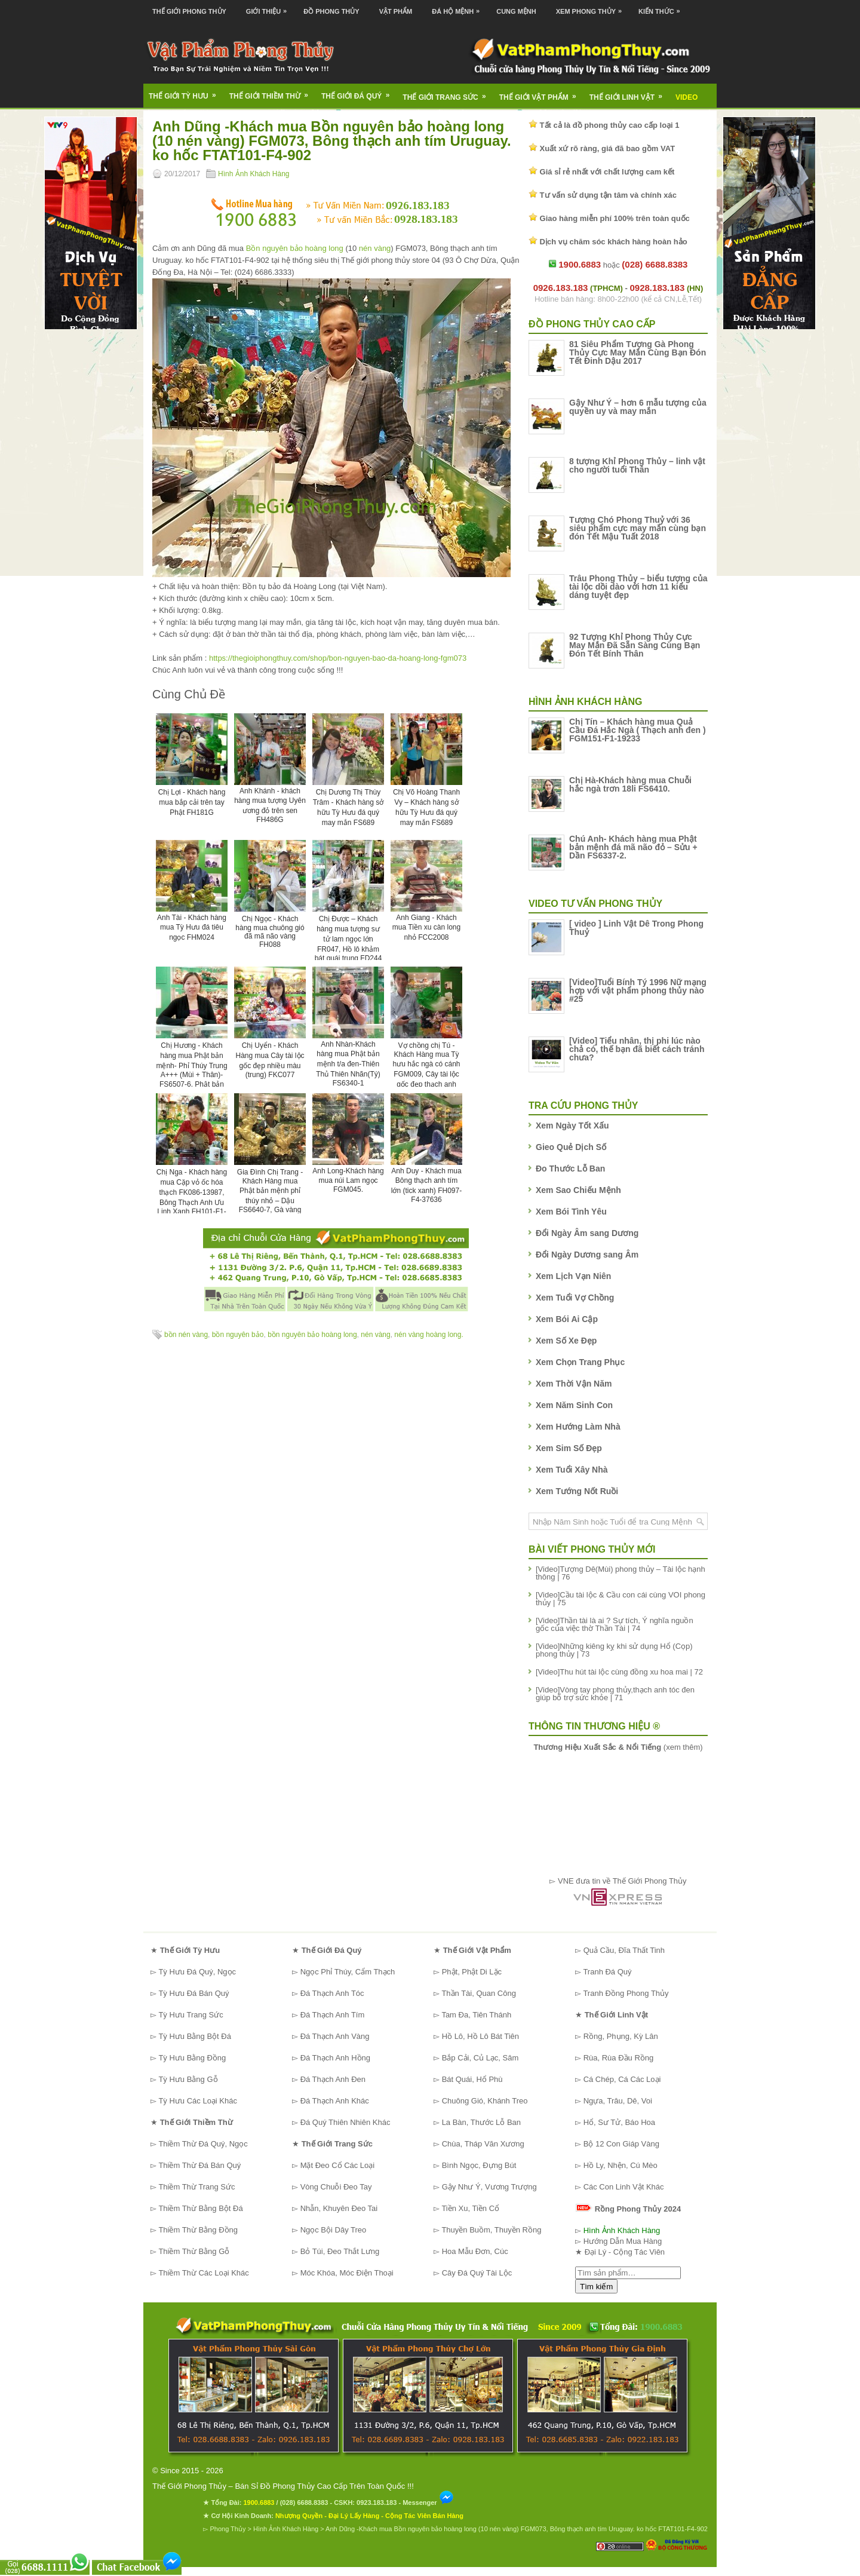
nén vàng (375, 248)
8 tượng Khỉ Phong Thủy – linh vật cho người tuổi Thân (637, 465)
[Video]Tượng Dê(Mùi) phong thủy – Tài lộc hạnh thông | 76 (620, 1573)
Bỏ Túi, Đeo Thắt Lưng (340, 2251)
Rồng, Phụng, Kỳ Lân (620, 2036)
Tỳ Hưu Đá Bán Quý (193, 1993)
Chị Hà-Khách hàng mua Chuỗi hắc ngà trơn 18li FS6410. (630, 784)
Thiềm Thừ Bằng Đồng (198, 2229)
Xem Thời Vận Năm (574, 1383)
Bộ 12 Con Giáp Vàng (621, 2143)
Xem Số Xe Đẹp (566, 1340)
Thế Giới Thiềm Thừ (272, 92)
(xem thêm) (617, 1747)
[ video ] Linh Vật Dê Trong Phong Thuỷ (636, 928)
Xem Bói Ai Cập (567, 1319)
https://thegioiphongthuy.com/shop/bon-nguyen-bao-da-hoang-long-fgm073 (337, 658)
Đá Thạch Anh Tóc (332, 1993)
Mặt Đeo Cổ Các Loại (337, 2165)
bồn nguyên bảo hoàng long (312, 1334)
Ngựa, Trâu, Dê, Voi (617, 2100)
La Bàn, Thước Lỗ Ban (481, 2122)
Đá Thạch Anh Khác (334, 2100)
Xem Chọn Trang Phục (580, 1362)
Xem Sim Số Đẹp (569, 1448)
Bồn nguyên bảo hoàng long (294, 248)
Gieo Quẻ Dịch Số (571, 1147)
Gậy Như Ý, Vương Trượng (489, 2186)
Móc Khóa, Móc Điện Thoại (347, 2272)
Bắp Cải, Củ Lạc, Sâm (480, 2057)
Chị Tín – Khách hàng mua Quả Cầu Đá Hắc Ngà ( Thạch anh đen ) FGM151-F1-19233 (637, 730)
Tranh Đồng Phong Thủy (625, 1993)
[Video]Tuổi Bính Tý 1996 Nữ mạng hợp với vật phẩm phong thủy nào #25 (638, 990)
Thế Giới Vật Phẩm (541, 93)
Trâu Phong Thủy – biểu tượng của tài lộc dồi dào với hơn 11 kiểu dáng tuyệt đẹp (638, 587)
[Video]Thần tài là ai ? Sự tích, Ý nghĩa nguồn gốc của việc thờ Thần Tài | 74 (614, 1624)
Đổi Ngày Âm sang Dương (587, 1233)
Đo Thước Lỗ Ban (570, 1168)
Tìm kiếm (596, 2286)
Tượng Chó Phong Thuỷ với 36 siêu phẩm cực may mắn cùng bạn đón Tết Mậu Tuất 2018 (637, 528)
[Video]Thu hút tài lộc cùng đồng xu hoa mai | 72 (619, 1671)
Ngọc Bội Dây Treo (333, 2229)
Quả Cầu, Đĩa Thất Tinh (624, 1950)
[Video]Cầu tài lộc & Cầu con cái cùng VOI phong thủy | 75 (620, 1598)
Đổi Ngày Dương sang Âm (587, 1254)
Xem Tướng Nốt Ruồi (577, 1491)
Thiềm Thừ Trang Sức (196, 2186)
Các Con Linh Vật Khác (623, 2186)
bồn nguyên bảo (238, 1334)
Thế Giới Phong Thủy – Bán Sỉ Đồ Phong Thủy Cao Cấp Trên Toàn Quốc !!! (283, 2486)
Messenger (428, 2502)
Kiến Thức (662, 7)
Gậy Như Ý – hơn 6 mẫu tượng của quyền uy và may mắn (638, 407)
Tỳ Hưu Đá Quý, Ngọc (197, 1971)
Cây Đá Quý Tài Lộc (477, 2272)
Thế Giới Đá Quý (359, 92)
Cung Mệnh (516, 11)
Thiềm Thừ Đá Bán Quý (199, 2165)
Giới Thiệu (269, 7)
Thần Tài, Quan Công (478, 1993)
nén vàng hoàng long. (428, 1334)
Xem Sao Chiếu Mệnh (578, 1190)
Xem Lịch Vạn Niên (573, 1276)
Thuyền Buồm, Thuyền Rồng (491, 2229)
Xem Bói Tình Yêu (571, 1211)
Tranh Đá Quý (607, 1971)
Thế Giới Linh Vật (629, 93)
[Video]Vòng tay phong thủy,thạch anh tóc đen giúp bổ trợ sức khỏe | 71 (615, 1693)
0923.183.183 (377, 2502)
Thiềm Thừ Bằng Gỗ (193, 2251)
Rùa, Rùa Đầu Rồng (618, 2057)
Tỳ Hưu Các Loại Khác (197, 2100)
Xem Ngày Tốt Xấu (572, 1125)
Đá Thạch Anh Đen (333, 2079)
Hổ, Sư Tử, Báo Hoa (619, 2122)
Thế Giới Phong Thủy (189, 11)
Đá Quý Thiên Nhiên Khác (345, 2122)
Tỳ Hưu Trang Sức (190, 2014)
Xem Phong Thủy (592, 7)
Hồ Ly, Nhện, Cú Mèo (620, 2165)
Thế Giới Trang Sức (448, 93)
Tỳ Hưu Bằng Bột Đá (194, 2036)
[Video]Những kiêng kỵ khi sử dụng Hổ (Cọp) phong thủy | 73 (614, 1650)
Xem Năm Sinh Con (574, 1405)
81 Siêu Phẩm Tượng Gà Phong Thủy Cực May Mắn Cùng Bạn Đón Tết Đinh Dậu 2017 (637, 352)
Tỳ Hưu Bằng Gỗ (187, 2079)
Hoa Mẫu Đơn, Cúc (475, 2251)
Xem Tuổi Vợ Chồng (575, 1297)
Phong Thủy (227, 2528)
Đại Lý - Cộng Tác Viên (625, 2251)
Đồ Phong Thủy (331, 11)
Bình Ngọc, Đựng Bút (479, 2165)
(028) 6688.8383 (304, 2502)
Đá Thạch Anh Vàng (335, 2036)
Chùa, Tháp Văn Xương (483, 2143)
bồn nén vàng (186, 1334)
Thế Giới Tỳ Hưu (186, 92)
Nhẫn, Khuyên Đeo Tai (339, 2208)
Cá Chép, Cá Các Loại (622, 2079)
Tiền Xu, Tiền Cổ (470, 2208)
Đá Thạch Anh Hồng (335, 2057)
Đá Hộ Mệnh (459, 7)
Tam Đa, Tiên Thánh (476, 2014)
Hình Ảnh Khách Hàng (253, 174)
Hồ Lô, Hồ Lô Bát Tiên (480, 2036)
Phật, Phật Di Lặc (472, 1971)
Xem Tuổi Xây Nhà (572, 1469)
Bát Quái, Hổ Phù (472, 2079)
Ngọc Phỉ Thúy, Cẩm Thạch (347, 1971)
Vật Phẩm (396, 11)
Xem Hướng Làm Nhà (578, 1426)
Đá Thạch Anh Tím (332, 2014)
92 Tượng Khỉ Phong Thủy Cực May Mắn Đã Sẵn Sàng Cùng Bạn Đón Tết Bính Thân (634, 645)
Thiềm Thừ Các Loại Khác (203, 2272)
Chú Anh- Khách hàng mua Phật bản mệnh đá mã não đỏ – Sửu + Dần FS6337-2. (633, 847)
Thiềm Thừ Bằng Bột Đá (200, 2208)
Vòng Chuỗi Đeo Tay (336, 2186)
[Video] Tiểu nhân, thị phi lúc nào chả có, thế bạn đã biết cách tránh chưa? (636, 1049)
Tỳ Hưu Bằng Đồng (192, 2057)
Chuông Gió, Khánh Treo (485, 2100)
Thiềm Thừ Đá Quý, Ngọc (202, 2143)
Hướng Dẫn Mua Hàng (622, 2241)
